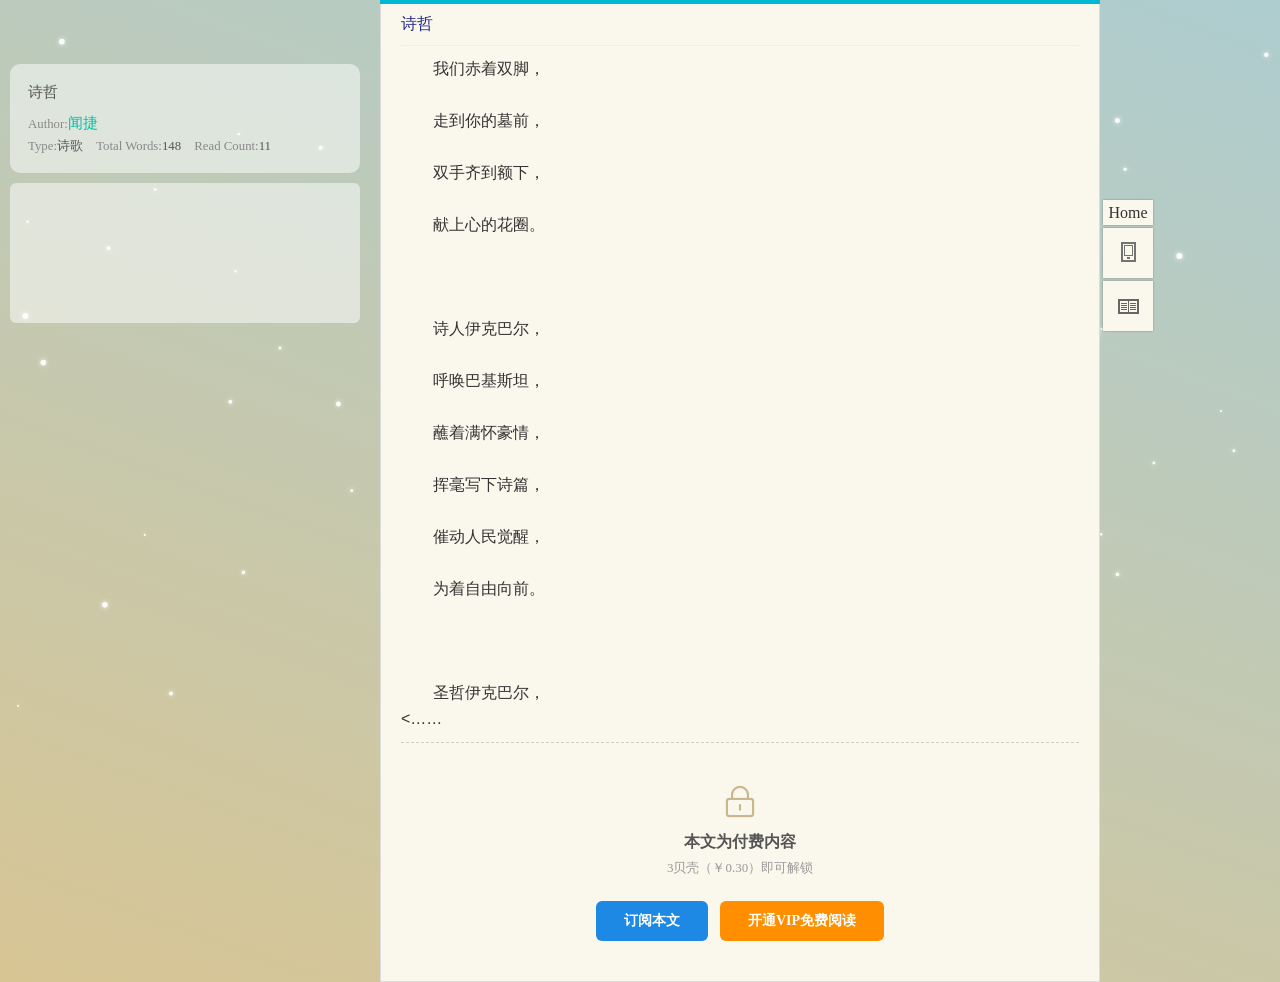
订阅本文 (652, 920)
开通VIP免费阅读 (802, 920)
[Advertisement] (185, 246)
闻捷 (83, 122)
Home (1127, 212)
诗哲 (43, 91)
